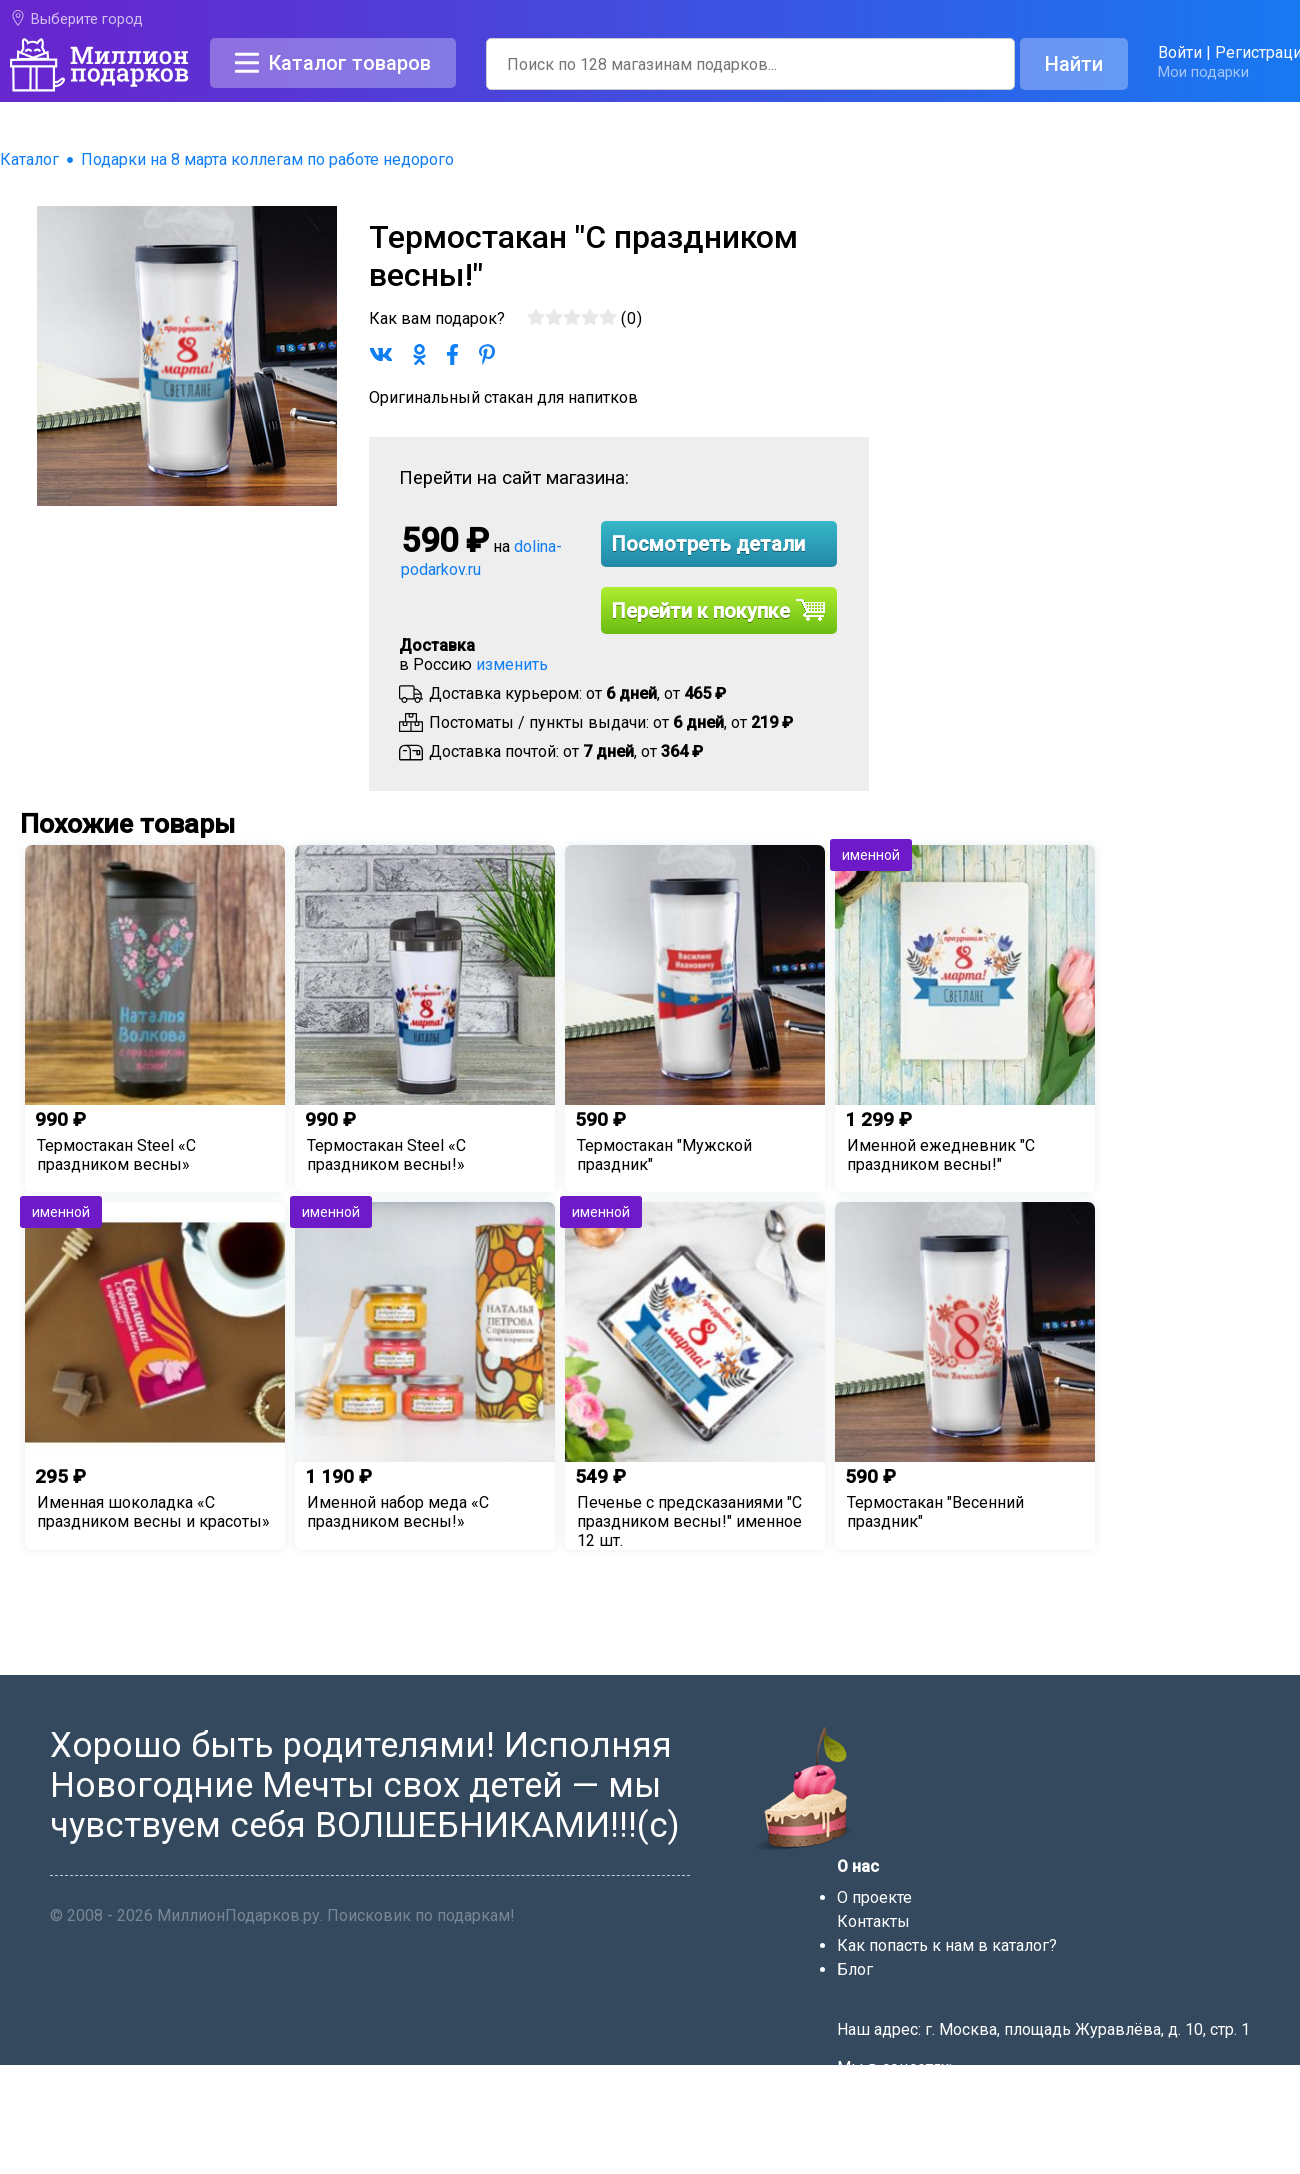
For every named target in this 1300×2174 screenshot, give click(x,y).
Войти (1180, 52)
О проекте (874, 1897)
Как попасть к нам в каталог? (947, 1945)
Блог (855, 1969)
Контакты (873, 1921)
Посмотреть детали (708, 544)
